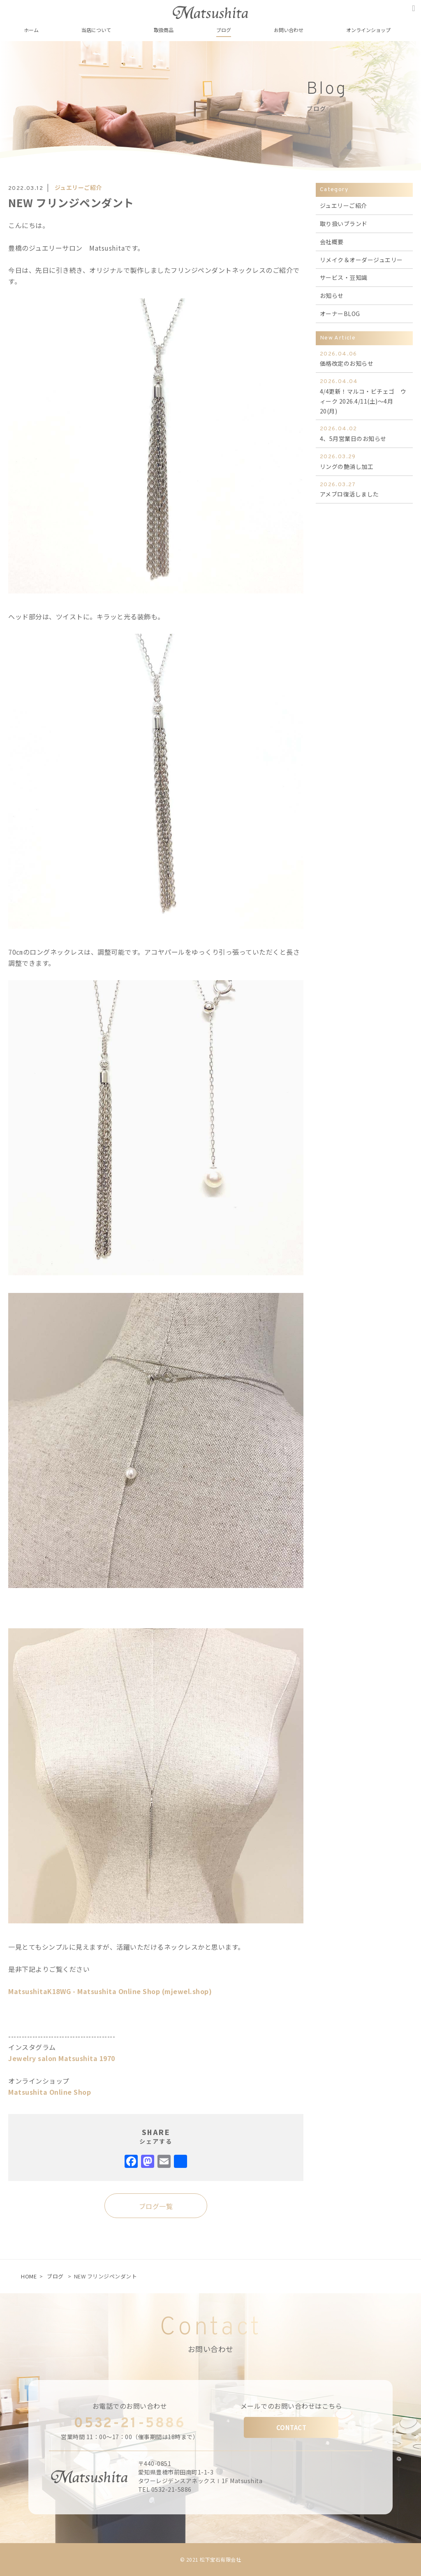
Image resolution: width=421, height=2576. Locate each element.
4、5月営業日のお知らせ (364, 433)
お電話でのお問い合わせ (130, 2406)
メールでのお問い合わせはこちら (291, 2406)
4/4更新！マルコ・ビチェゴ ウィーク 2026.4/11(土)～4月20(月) (364, 396)
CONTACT (291, 2427)
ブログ (55, 2276)
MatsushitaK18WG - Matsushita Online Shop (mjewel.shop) (110, 1991)
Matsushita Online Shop (49, 2092)
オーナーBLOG (340, 313)
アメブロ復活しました (364, 489)
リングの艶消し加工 (364, 461)
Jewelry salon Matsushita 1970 (61, 2058)
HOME (29, 2276)
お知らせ (332, 295)
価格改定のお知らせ (364, 358)
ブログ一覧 (156, 2206)
